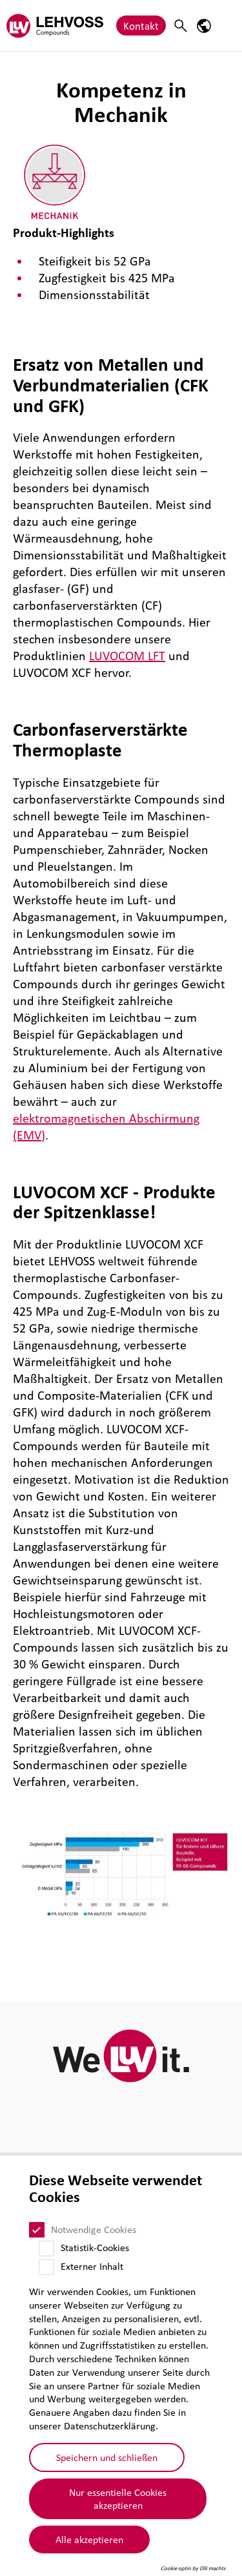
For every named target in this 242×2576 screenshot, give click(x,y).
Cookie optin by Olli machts (193, 2568)
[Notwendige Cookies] (37, 2230)
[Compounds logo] (55, 25)
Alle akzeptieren (89, 2539)
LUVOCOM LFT (127, 656)
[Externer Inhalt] (46, 2267)
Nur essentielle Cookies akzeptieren (117, 2498)
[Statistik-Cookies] (46, 2248)
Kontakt (141, 25)
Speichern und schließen (106, 2457)
